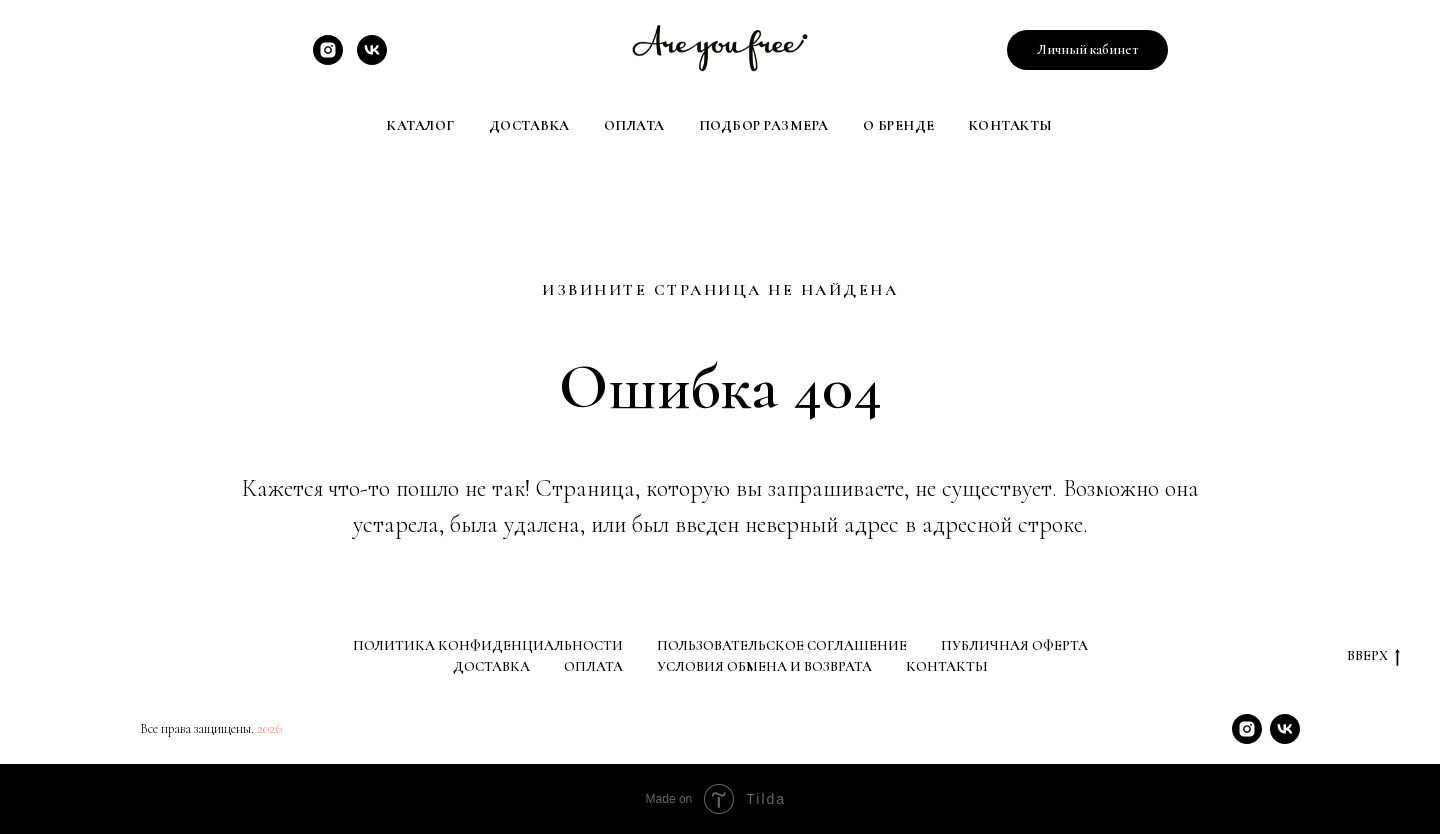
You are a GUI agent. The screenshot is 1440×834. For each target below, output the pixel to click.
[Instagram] (328, 59)
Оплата (634, 125)
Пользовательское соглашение (782, 645)
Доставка (529, 125)
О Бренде (899, 125)
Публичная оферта (1014, 645)
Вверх (1373, 656)
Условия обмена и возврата (764, 666)
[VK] (372, 59)
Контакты (1011, 125)
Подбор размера (764, 125)
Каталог (421, 125)
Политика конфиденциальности (488, 645)
